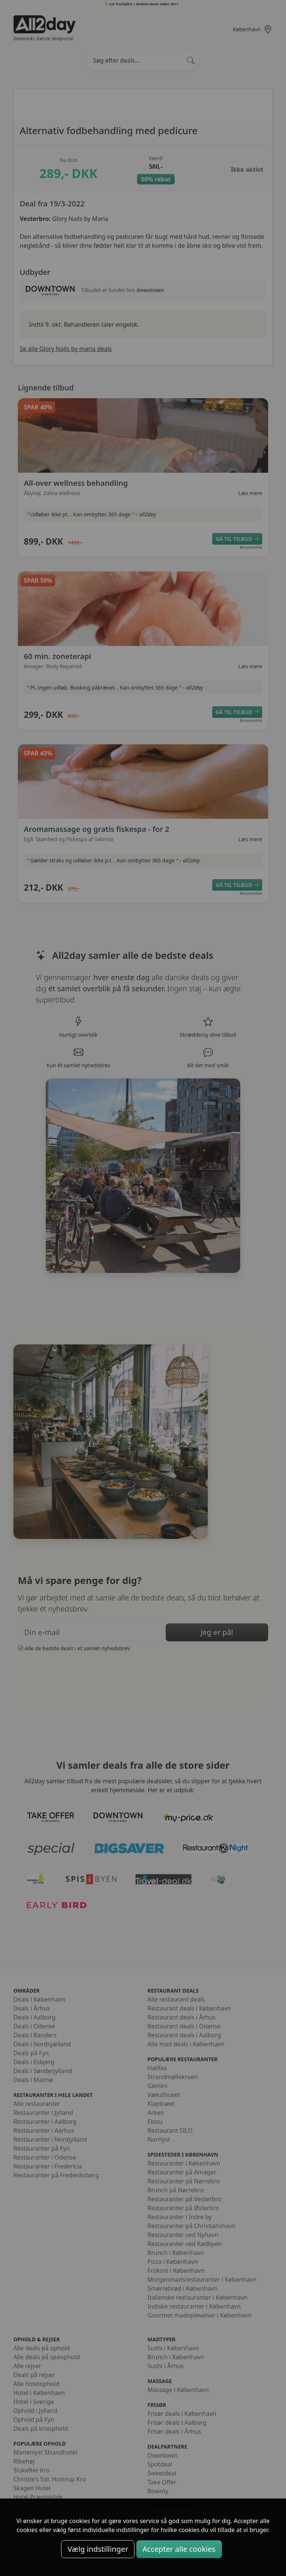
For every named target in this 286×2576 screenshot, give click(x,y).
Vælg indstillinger (97, 2549)
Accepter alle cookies (179, 2549)
